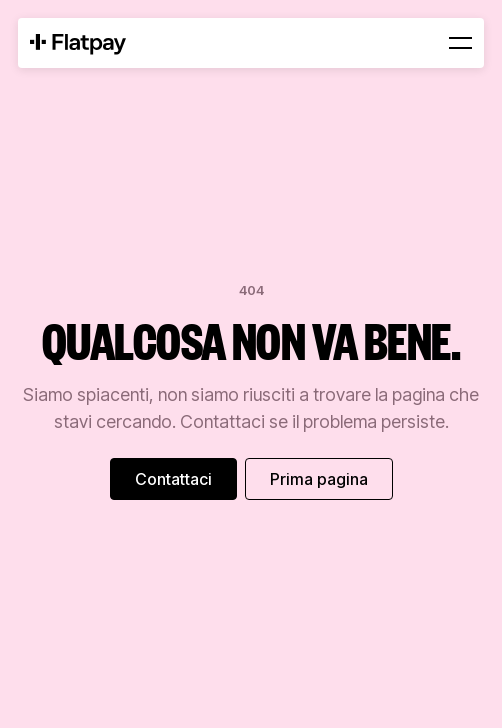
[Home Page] (78, 43)
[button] (460, 43)
